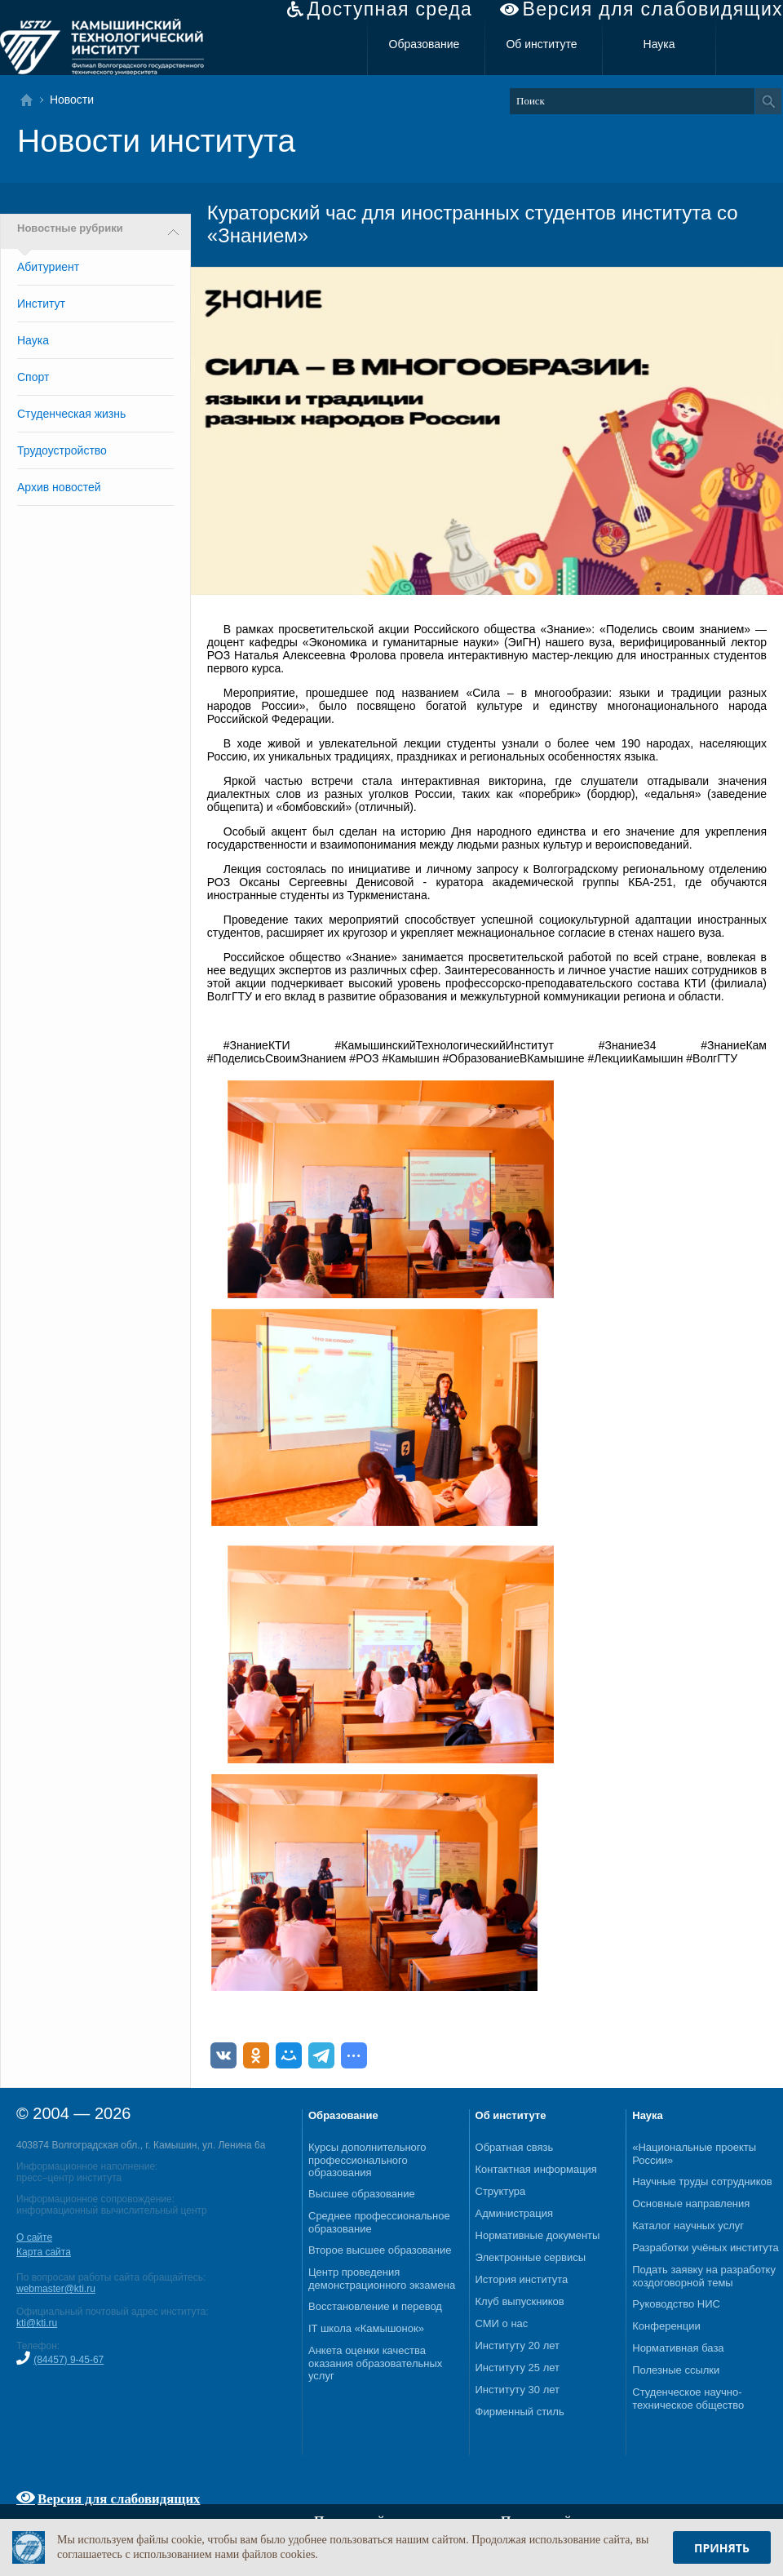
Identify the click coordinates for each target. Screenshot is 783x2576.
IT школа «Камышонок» (366, 2328)
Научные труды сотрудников (702, 2181)
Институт (41, 303)
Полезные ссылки (675, 2370)
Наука (659, 44)
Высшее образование (361, 2194)
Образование (424, 44)
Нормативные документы (538, 2235)
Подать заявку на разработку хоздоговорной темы (704, 2276)
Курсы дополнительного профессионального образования (367, 2160)
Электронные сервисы (531, 2257)
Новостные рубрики (70, 228)
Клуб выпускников (520, 2301)
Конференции (666, 2326)
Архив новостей (59, 487)
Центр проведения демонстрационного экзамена (381, 2278)
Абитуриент (48, 266)
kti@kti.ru (36, 2323)
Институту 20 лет (518, 2345)
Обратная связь (515, 2147)
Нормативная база (677, 2348)
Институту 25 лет (518, 2367)
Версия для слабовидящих (653, 9)
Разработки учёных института (705, 2247)
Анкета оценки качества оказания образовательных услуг (375, 2363)
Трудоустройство (62, 450)
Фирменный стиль (520, 2411)
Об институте (541, 44)
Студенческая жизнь (71, 413)
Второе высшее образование (380, 2250)
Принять (722, 2548)
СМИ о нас (502, 2323)
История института (522, 2279)
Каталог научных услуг (688, 2225)
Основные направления (691, 2203)
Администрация (515, 2213)
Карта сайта (43, 2252)
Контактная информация (536, 2169)
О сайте (34, 2237)
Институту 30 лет (518, 2389)
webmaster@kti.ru (55, 2288)
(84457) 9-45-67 (68, 2359)
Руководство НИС (676, 2304)
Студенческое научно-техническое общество (688, 2398)
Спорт (33, 377)
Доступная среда (389, 9)
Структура (501, 2191)
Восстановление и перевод (375, 2306)
